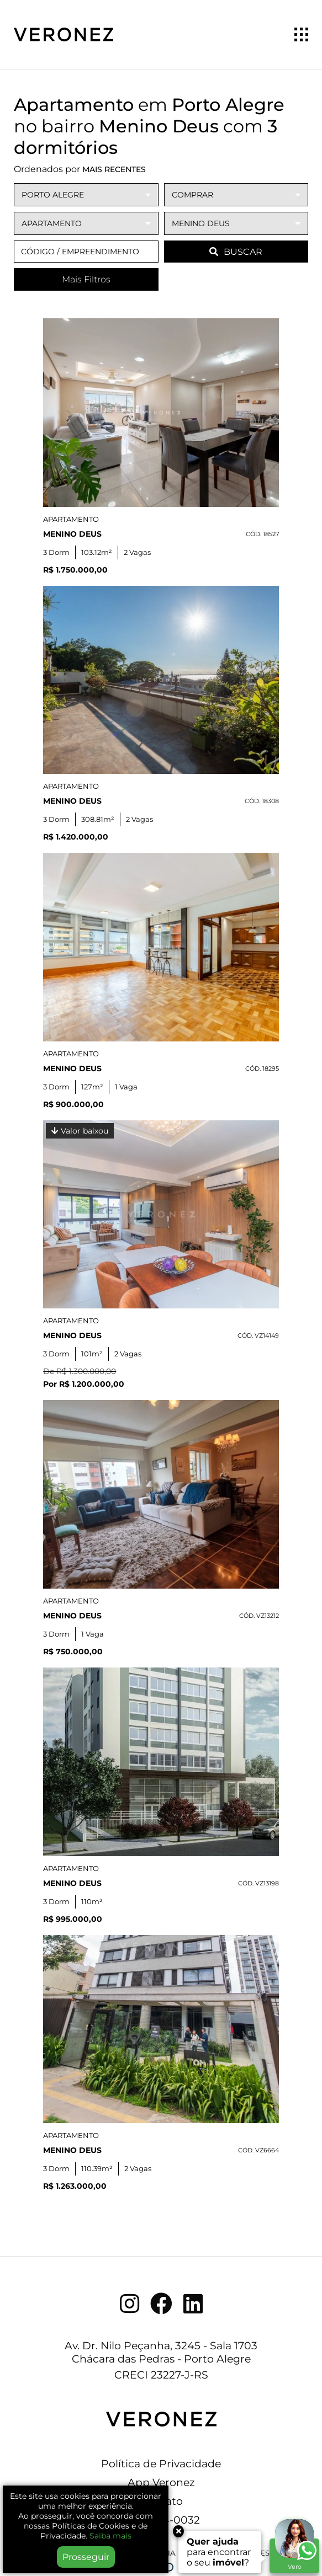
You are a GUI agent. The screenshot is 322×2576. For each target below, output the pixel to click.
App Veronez (161, 2482)
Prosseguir (85, 2557)
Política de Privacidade (161, 2463)
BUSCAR (235, 252)
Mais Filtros (86, 279)
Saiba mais (110, 2536)
